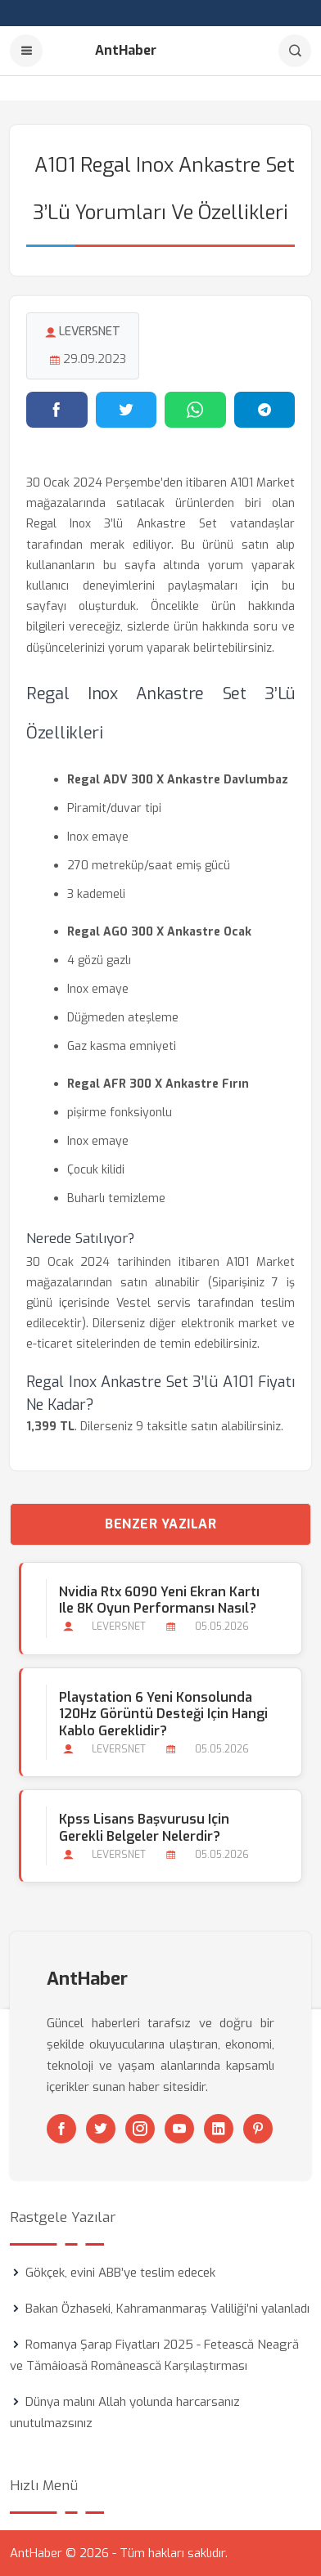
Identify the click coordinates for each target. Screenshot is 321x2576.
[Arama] (294, 50)
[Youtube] (179, 2128)
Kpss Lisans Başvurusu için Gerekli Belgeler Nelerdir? (144, 1828)
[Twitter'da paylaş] (126, 410)
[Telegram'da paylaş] (265, 410)
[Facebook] (61, 2128)
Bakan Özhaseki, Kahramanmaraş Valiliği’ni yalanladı (167, 2308)
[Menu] (26, 50)
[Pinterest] (258, 2128)
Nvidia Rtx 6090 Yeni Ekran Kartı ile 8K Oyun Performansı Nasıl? (159, 1600)
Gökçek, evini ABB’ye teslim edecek (120, 2272)
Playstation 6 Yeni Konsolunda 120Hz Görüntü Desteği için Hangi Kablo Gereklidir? (163, 1714)
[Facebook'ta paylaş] (57, 410)
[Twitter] (100, 2128)
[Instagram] (140, 2128)
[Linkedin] (218, 2128)
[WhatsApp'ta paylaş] (195, 410)
